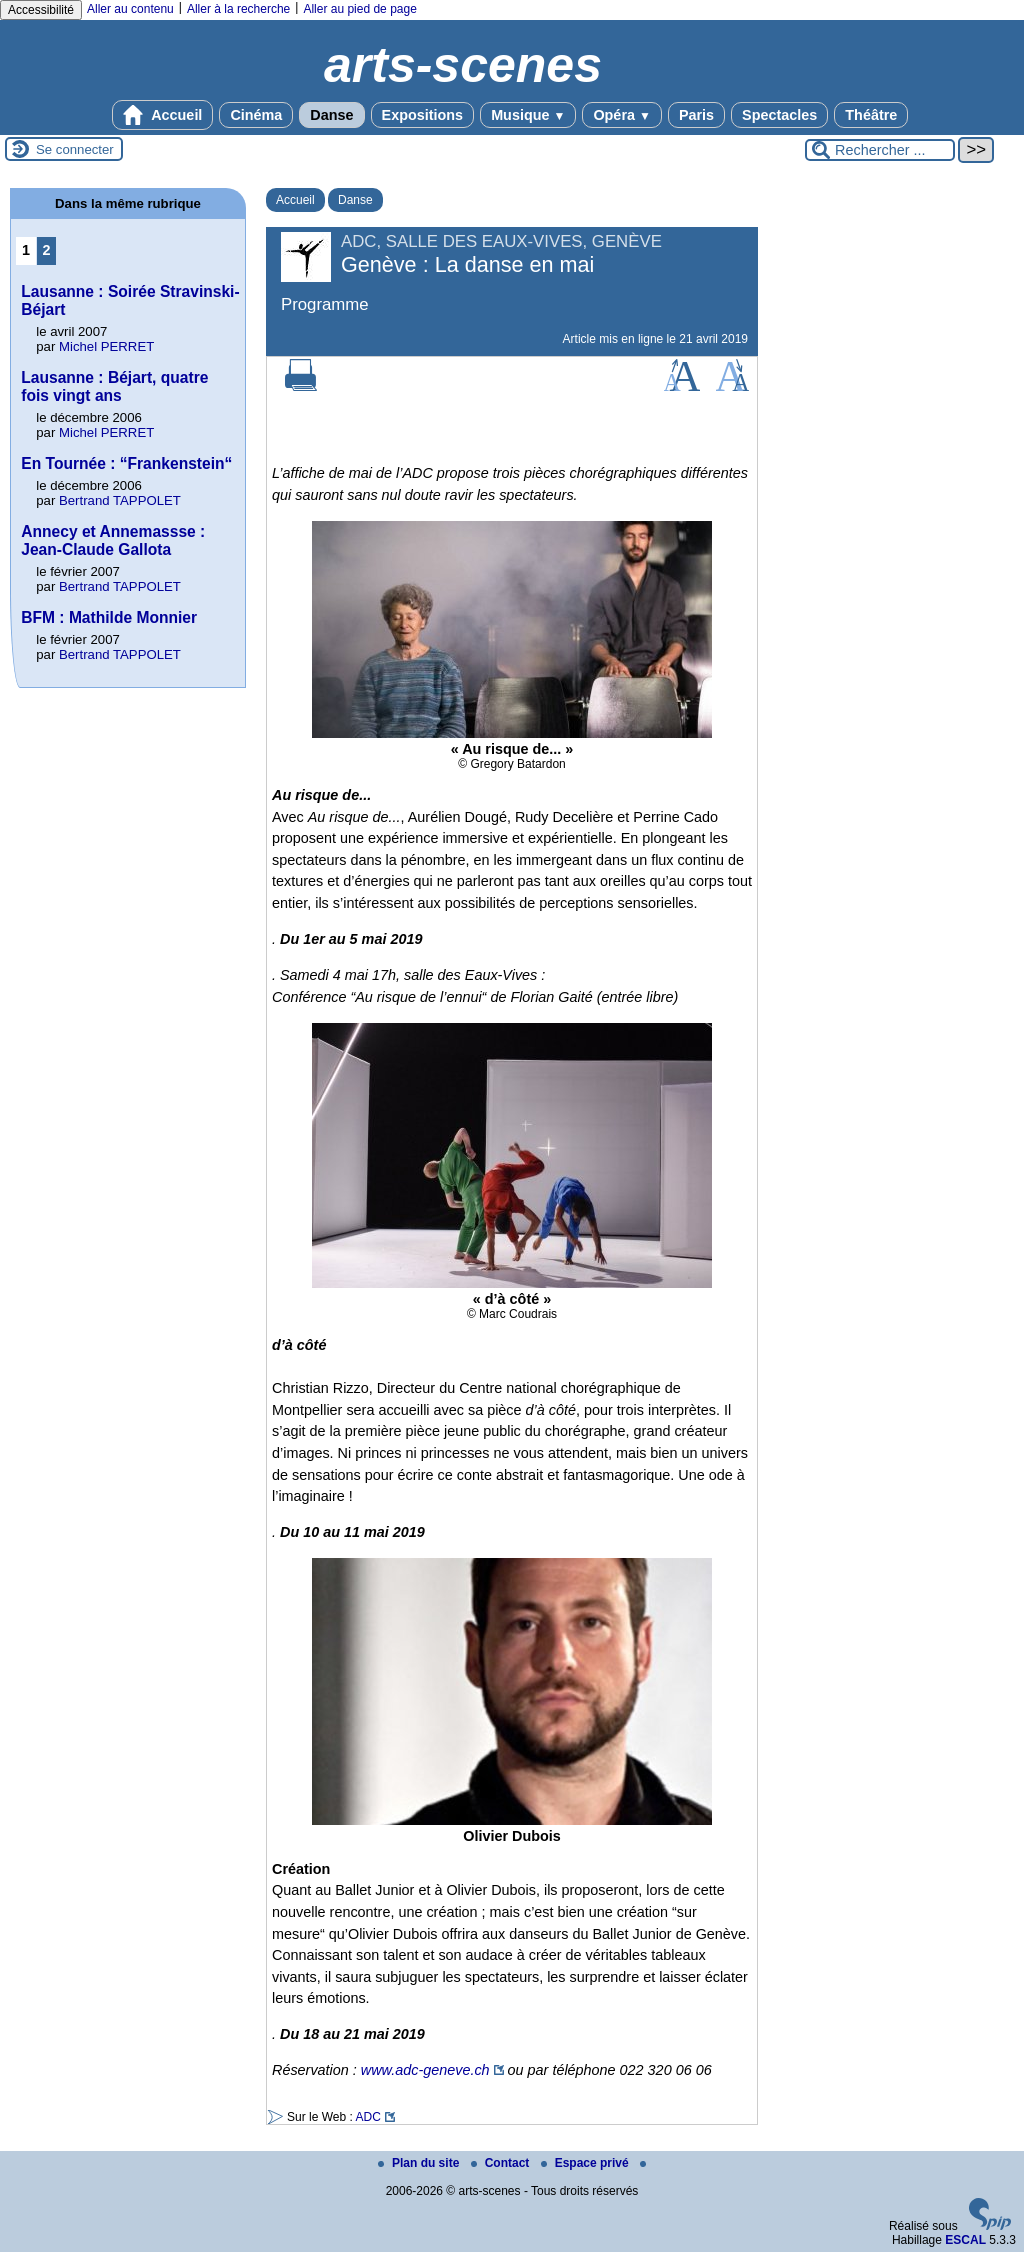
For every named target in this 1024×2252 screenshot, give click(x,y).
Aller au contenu (130, 9)
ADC (367, 2117)
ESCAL (965, 2240)
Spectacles (779, 115)
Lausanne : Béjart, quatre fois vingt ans (114, 386)
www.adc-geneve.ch (425, 2070)
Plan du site (420, 2163)
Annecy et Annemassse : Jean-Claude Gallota (113, 540)
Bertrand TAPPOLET (120, 500)
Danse (331, 115)
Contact (502, 2163)
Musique (528, 115)
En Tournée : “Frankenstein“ (126, 463)
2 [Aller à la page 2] (47, 250)
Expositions (423, 115)
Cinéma (256, 115)
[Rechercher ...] (880, 150)
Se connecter (75, 149)
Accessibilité (41, 10)
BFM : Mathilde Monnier (109, 617)
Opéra (621, 115)
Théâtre (871, 115)
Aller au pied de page (359, 9)
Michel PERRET (106, 346)
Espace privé (586, 2163)
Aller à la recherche (238, 9)
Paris (696, 115)
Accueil (163, 115)
